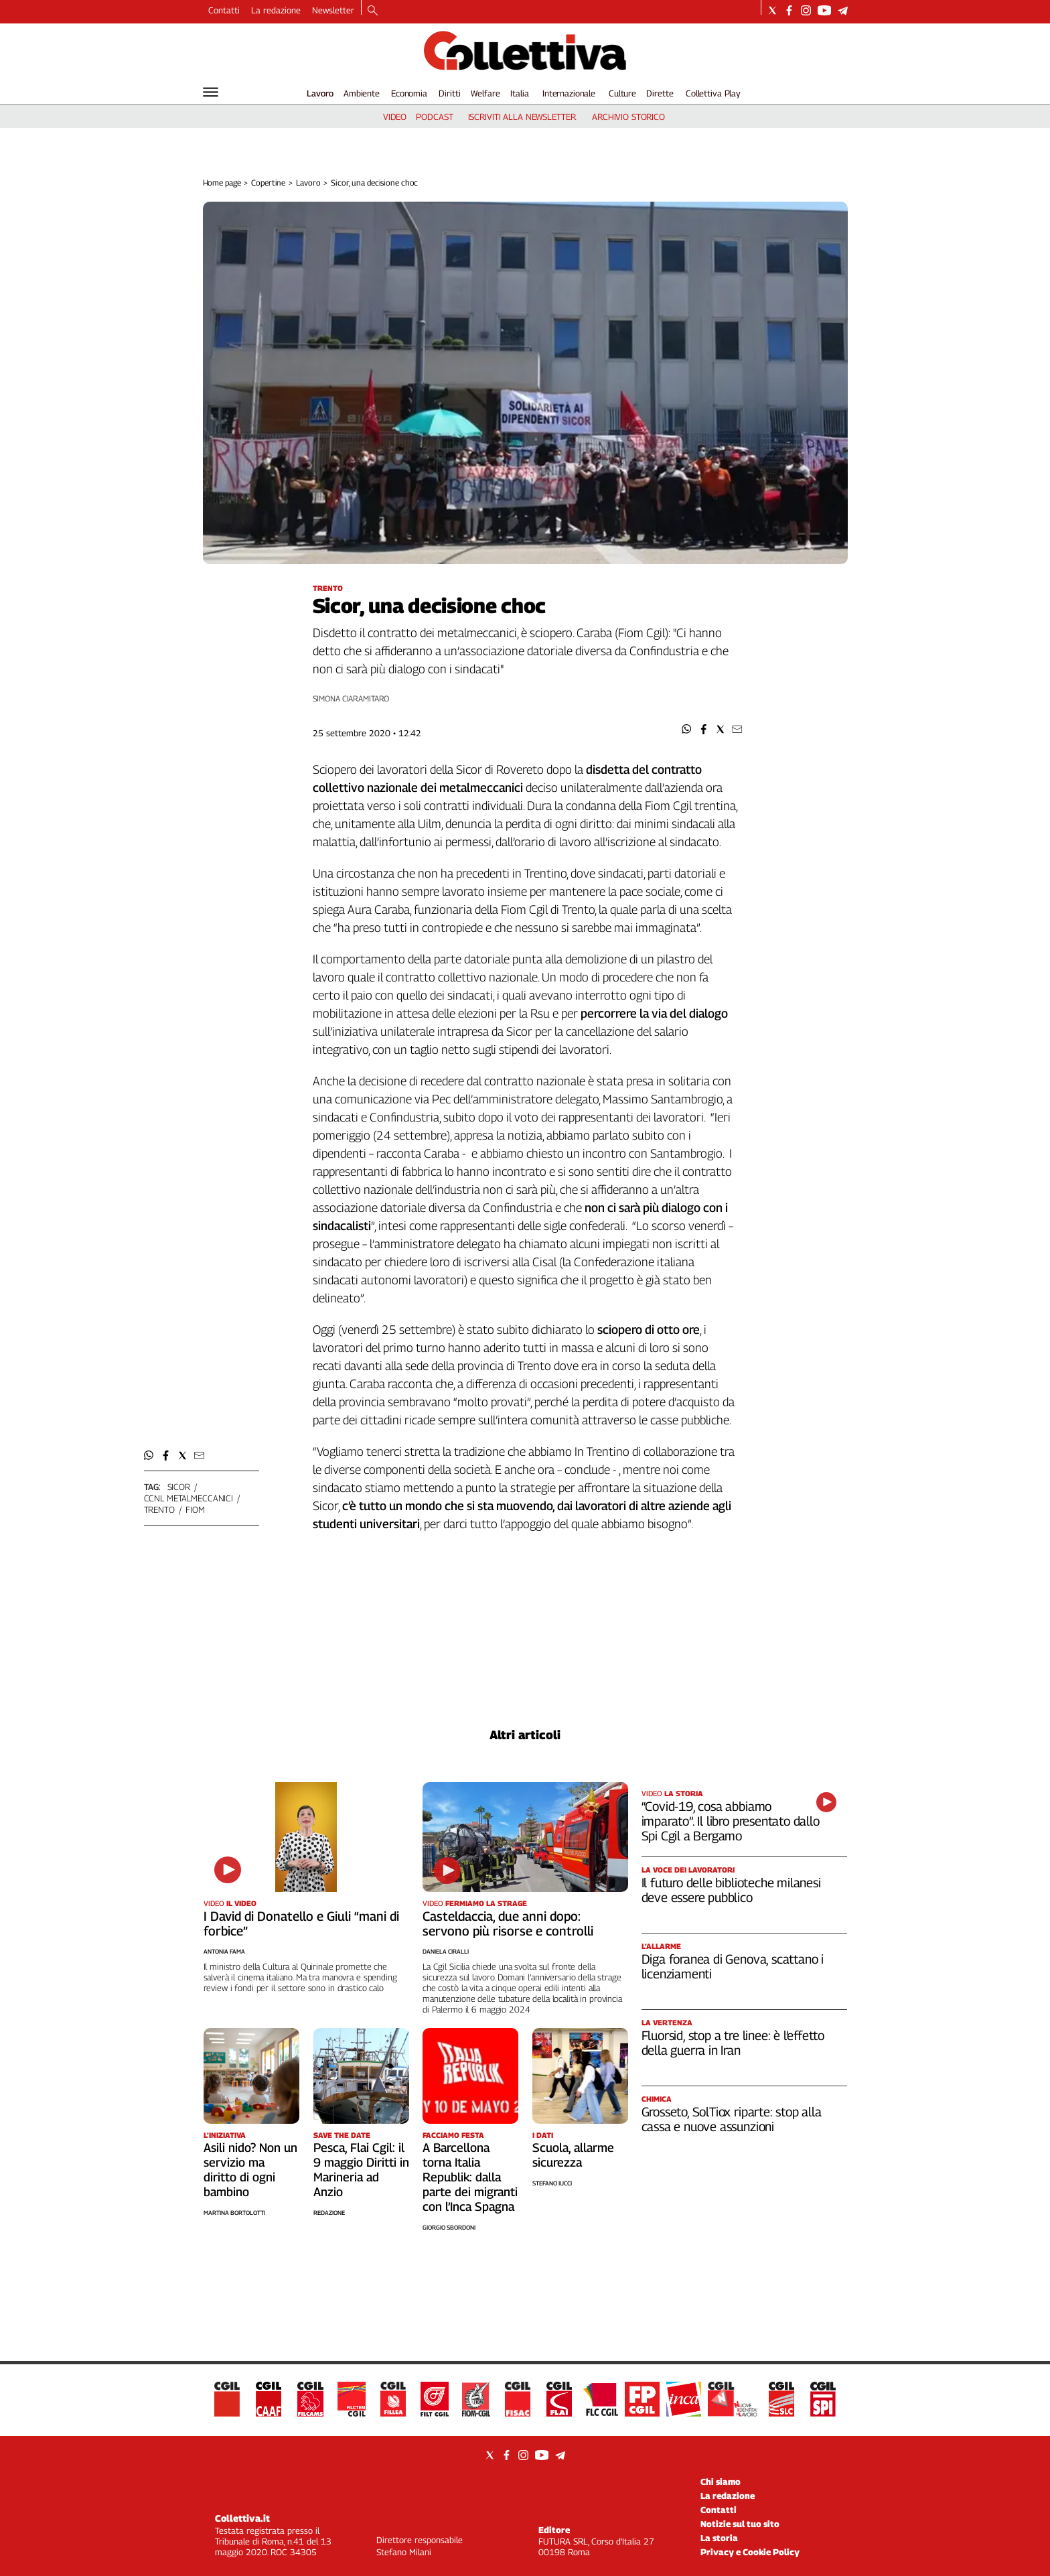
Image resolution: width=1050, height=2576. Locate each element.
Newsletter (333, 10)
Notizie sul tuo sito (739, 2523)
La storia (719, 2537)
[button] (687, 729)
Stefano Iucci (552, 2183)
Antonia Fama (224, 1951)
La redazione (276, 10)
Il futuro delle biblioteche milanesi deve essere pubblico (731, 1890)
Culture (622, 93)
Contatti (224, 10)
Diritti (449, 93)
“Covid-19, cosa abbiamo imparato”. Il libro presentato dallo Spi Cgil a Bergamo (731, 1821)
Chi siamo (720, 2481)
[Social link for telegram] (843, 10)
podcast (434, 116)
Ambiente (362, 93)
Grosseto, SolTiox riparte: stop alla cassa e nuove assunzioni (732, 2119)
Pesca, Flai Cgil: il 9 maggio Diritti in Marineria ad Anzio (361, 2170)
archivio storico (628, 116)
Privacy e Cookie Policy (750, 2552)
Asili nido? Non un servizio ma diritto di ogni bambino (250, 2170)
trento (159, 1509)
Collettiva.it (242, 2518)
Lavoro (320, 93)
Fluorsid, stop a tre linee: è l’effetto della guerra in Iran (733, 2042)
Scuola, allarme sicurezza (573, 2155)
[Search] (373, 11)
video (394, 116)
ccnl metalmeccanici (189, 1498)
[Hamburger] (210, 92)
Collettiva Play (713, 93)
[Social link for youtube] (824, 10)
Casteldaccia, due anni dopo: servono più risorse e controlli (508, 1923)
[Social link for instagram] (806, 10)
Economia (409, 93)
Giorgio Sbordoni (449, 2227)
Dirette (659, 93)
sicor (178, 1486)
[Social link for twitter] (772, 10)
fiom (194, 1509)
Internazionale (568, 93)
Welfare (485, 93)
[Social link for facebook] (789, 10)
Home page (222, 183)
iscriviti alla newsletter (522, 116)
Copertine (268, 183)
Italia (519, 93)
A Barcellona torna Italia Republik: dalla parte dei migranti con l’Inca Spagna (470, 2177)
